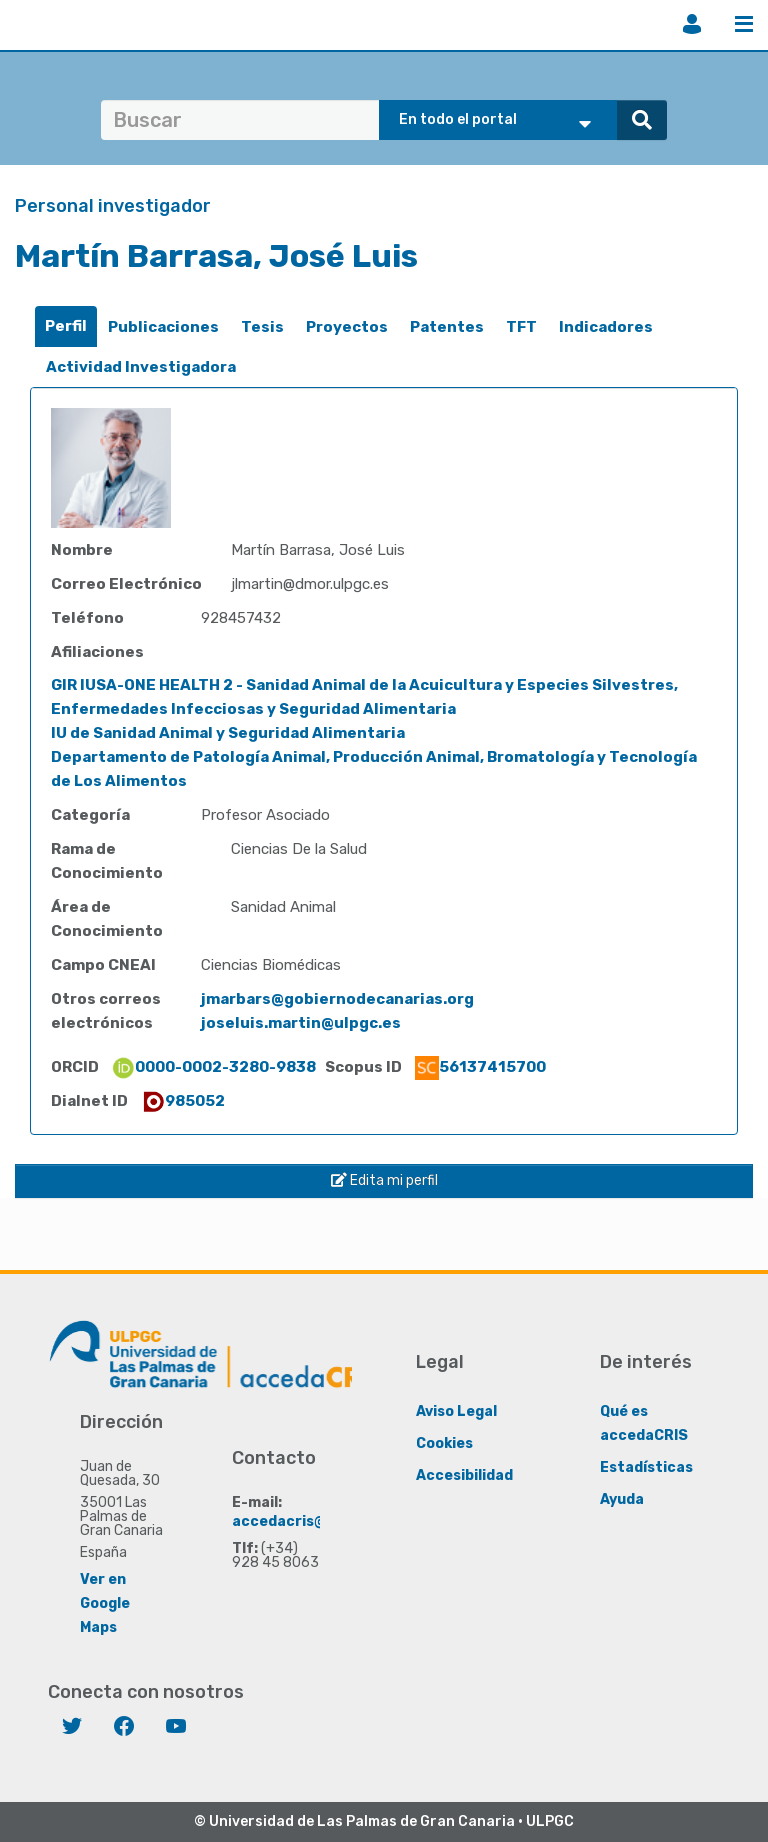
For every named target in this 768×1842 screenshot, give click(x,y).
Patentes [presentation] (447, 327)
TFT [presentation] (521, 327)
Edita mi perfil (384, 1180)
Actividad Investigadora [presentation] (141, 367)
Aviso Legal (456, 1411)
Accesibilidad (464, 1475)
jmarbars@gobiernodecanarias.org (337, 999)
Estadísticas (646, 1467)
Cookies (444, 1443)
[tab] (66, 326)
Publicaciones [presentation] (163, 327)
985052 (183, 1101)
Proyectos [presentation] (347, 327)
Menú (744, 24)
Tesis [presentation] (262, 327)
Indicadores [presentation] (606, 327)
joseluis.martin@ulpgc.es (301, 1023)
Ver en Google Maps (105, 1603)
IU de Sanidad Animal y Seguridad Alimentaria (228, 733)
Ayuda (622, 1499)
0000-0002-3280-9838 (213, 1067)
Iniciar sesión (692, 24)
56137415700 (480, 1067)
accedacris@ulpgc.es (309, 1521)
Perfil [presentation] (66, 326)
